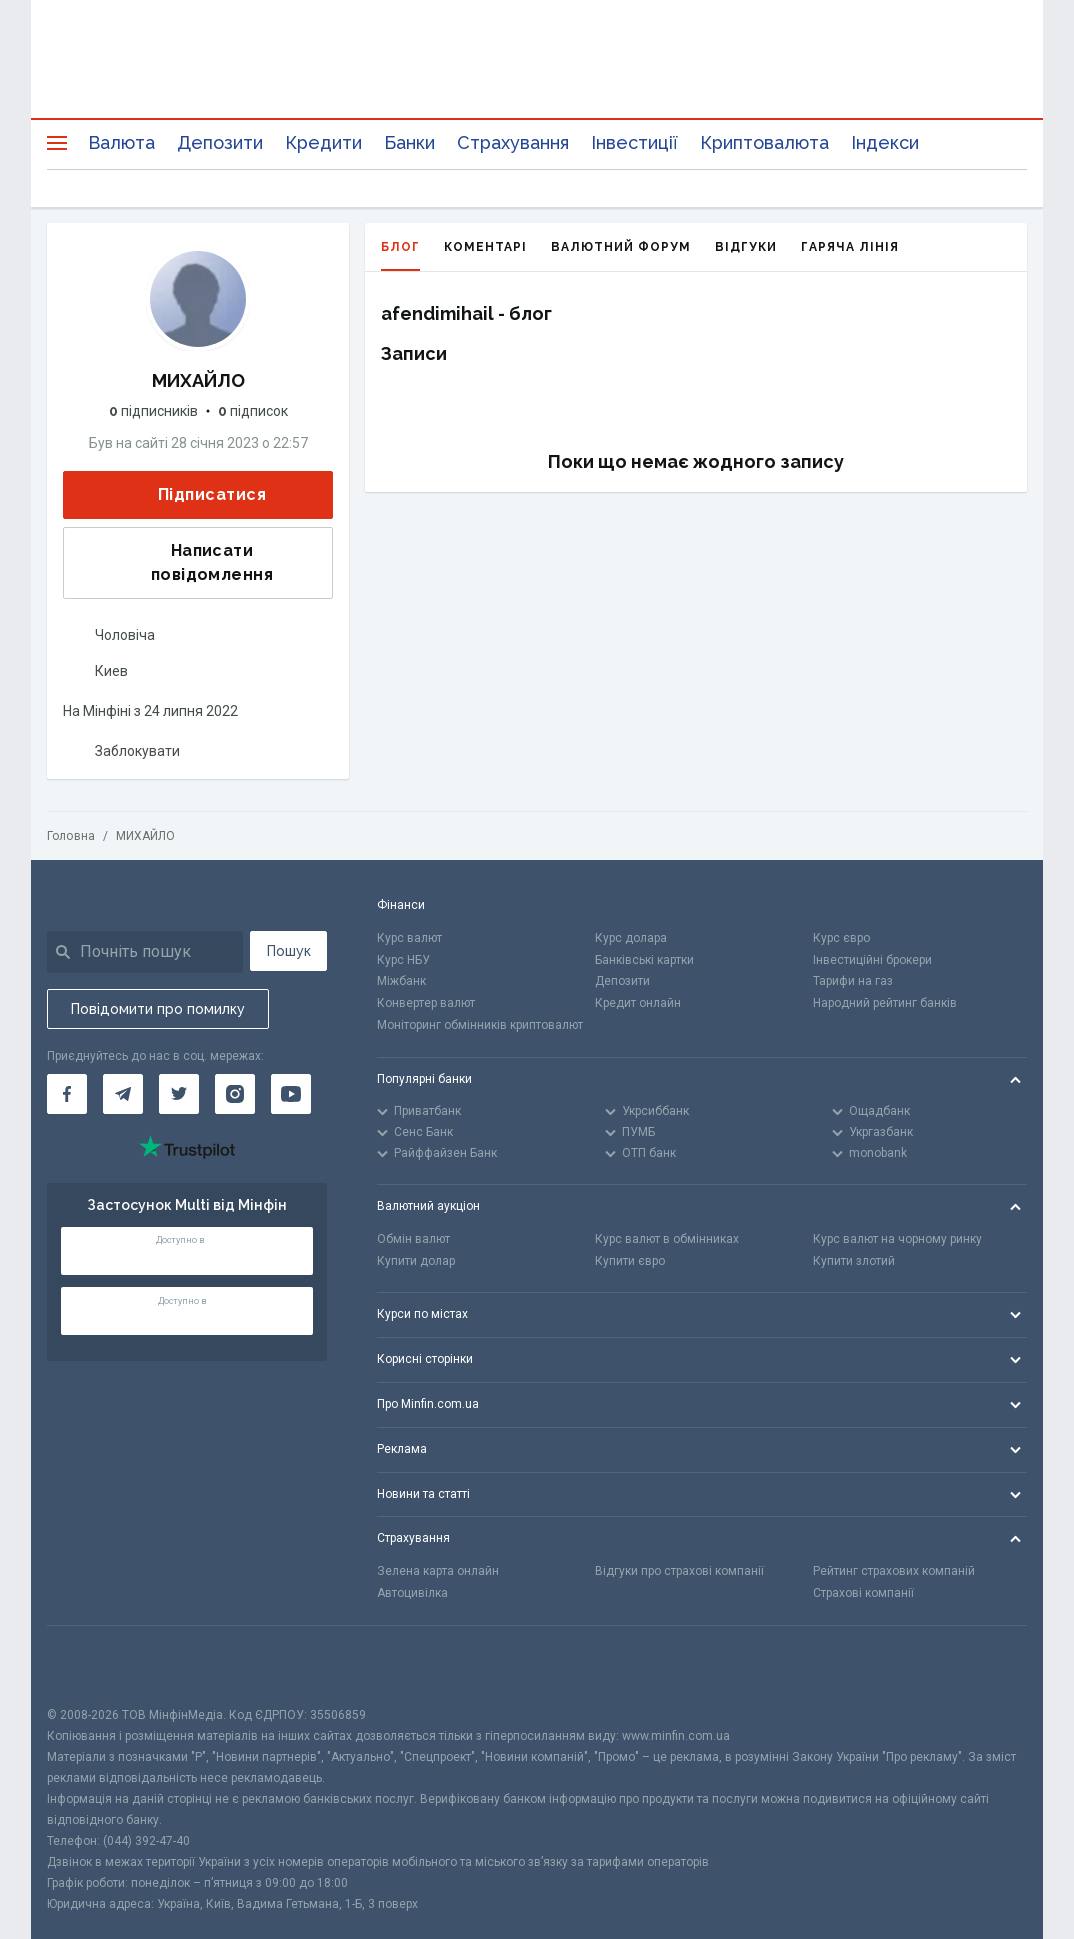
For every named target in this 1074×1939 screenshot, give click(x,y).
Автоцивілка (412, 1593)
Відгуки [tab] (746, 247)
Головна (71, 836)
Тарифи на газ (853, 981)
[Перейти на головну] (537, 75)
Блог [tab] (400, 255)
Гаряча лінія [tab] (850, 247)
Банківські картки (644, 960)
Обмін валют (413, 1239)
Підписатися (196, 495)
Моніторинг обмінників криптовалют (480, 1025)
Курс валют (409, 938)
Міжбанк (401, 981)
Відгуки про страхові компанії (679, 1571)
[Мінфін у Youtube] (291, 1094)
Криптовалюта (764, 142)
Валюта (121, 142)
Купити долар (416, 1261)
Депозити (220, 142)
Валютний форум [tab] (621, 247)
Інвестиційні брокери (872, 960)
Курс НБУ (403, 960)
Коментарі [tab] (485, 247)
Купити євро (630, 1261)
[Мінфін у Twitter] (179, 1094)
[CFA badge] (91, 1665)
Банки (409, 142)
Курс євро (841, 938)
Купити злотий (854, 1261)
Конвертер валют (426, 1003)
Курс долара (631, 938)
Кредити (323, 142)
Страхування (513, 142)
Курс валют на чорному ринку (897, 1239)
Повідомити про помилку (158, 1009)
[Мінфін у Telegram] (123, 1094)
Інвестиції (634, 142)
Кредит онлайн (638, 1003)
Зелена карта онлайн (438, 1571)
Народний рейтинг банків (885, 1003)
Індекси (885, 142)
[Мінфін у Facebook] (67, 1094)
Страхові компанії (863, 1593)
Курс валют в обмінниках (667, 1239)
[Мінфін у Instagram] (235, 1094)
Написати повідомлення (174, 562)
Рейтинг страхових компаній (894, 1571)
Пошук (289, 951)
